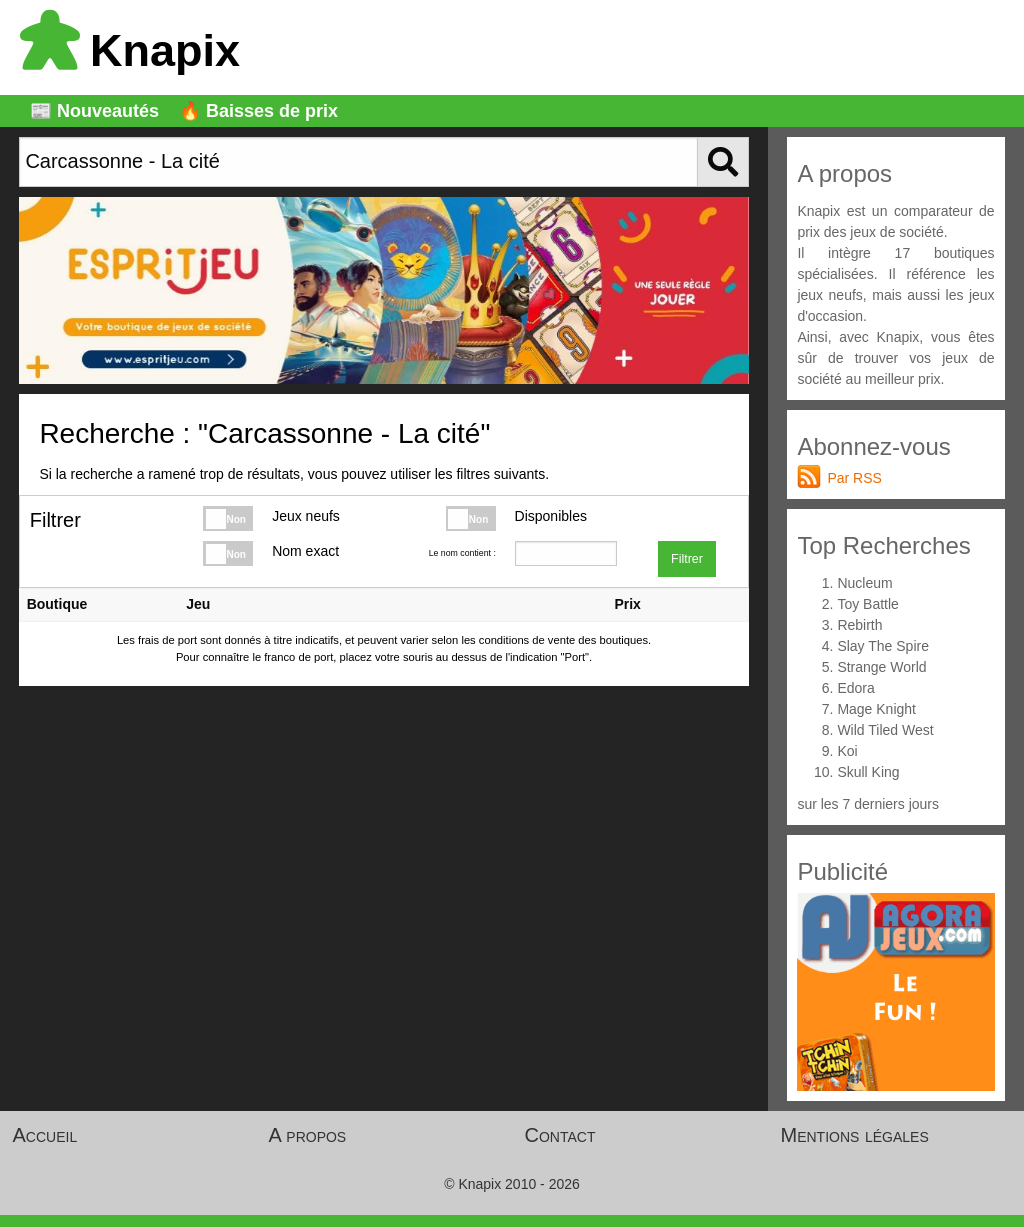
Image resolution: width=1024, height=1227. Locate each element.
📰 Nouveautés (94, 111)
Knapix (130, 50)
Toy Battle (867, 604)
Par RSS (854, 478)
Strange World (881, 667)
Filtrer (687, 559)
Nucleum (864, 583)
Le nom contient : (462, 553)
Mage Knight (876, 709)
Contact (560, 1135)
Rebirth (859, 625)
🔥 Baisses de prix (258, 111)
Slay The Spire (883, 646)
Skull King (868, 772)
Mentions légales (855, 1135)
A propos (308, 1135)
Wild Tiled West (885, 730)
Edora (855, 688)
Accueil (45, 1135)
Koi (847, 751)
